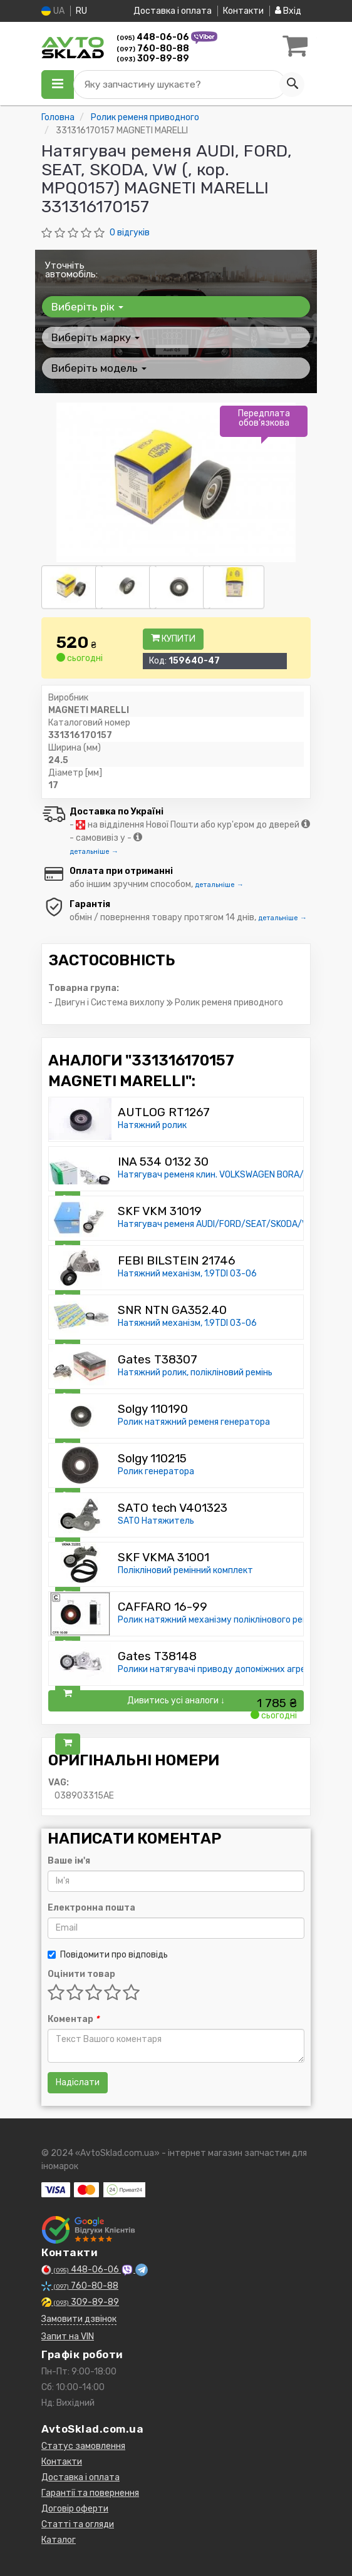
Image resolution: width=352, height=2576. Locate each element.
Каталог (58, 2540)
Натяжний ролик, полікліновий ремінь (195, 1372)
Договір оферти (74, 2508)
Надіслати (78, 2082)
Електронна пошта (91, 1907)
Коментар (73, 2019)
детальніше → (94, 852)
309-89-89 (152, 58)
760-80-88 (152, 48)
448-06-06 (153, 37)
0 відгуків (130, 232)
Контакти (243, 11)
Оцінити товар (81, 1974)
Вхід (288, 11)
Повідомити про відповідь (108, 1954)
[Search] (291, 84)
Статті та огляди (77, 2524)
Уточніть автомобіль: (71, 270)
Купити (173, 639)
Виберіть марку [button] (95, 337)
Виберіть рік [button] (87, 306)
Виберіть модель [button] (99, 368)
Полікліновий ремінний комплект (185, 1570)
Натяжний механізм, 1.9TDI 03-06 (187, 1273)
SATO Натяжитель (156, 1521)
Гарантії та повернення (90, 2493)
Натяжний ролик (152, 1125)
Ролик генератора (156, 1471)
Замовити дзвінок (78, 2319)
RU (81, 11)
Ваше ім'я (69, 1860)
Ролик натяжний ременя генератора (194, 1422)
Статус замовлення (83, 2446)
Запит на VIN (67, 2336)
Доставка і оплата (172, 11)
